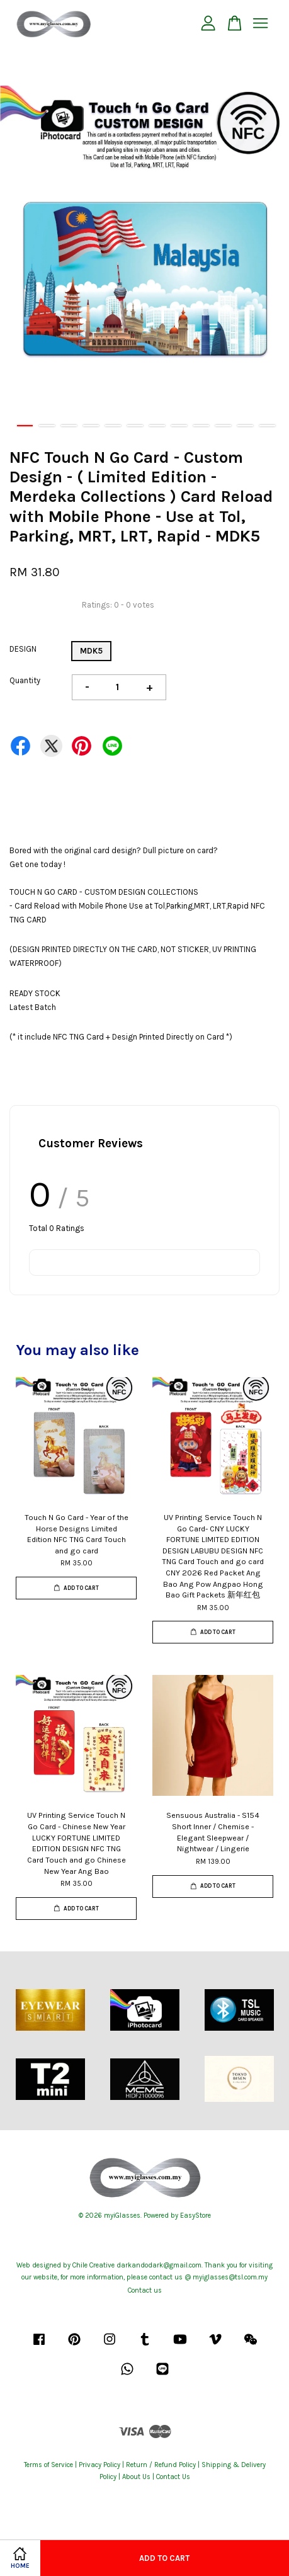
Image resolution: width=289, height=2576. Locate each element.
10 (223, 425)
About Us (136, 2477)
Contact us (145, 2290)
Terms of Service (48, 2465)
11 (245, 425)
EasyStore (195, 2215)
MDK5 (91, 650)
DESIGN (23, 649)
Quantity (24, 680)
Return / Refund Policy (161, 2465)
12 (267, 425)
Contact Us (173, 2477)
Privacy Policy (99, 2465)
